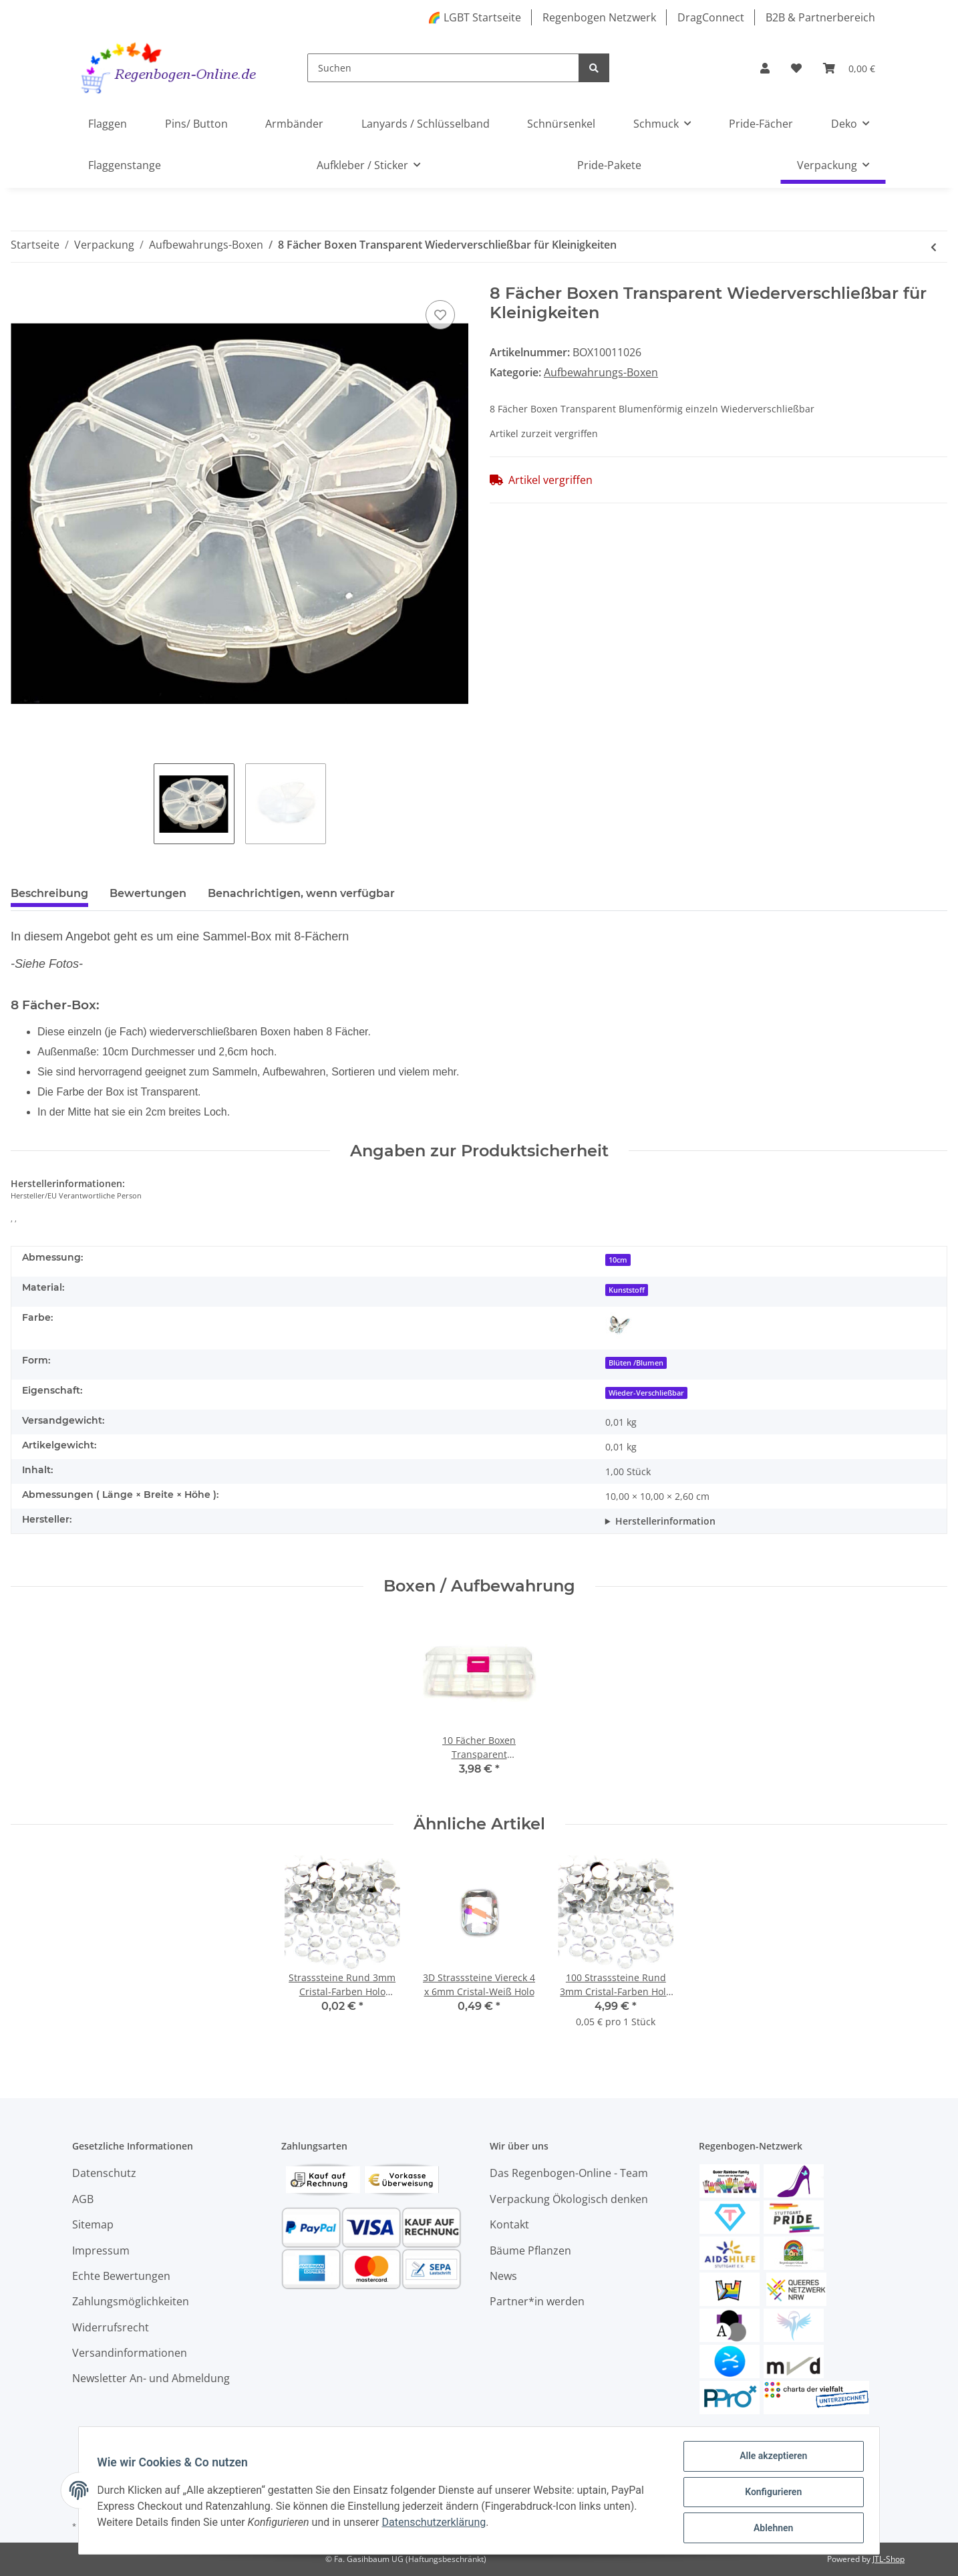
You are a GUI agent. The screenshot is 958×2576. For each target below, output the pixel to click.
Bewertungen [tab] (148, 893)
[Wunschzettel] (796, 68)
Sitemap (93, 2224)
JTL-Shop (888, 2559)
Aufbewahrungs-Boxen (601, 372)
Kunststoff (627, 1290)
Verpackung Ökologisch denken (569, 2199)
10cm (618, 1260)
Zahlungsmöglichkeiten (130, 2301)
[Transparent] (618, 1325)
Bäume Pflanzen (530, 2250)
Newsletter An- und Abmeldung (151, 2378)
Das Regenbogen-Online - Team (569, 2173)
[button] (765, 68)
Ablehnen (770, 2528)
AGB (83, 2199)
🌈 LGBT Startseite (474, 17)
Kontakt (509, 2224)
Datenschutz (104, 2173)
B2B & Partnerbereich (820, 17)
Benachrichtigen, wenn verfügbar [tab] (301, 893)
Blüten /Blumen (636, 1363)
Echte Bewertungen (121, 2276)
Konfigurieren (770, 2493)
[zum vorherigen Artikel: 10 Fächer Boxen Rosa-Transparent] (933, 247)
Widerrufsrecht (110, 2327)
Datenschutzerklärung (437, 2524)
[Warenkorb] (849, 68)
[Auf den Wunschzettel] (440, 315)
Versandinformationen (129, 2352)
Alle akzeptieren (770, 2459)
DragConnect (710, 17)
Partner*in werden (537, 2301)
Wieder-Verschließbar (646, 1393)
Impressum (101, 2250)
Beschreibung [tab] (49, 893)
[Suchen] (443, 67)
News (503, 2276)
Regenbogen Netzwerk (599, 17)
